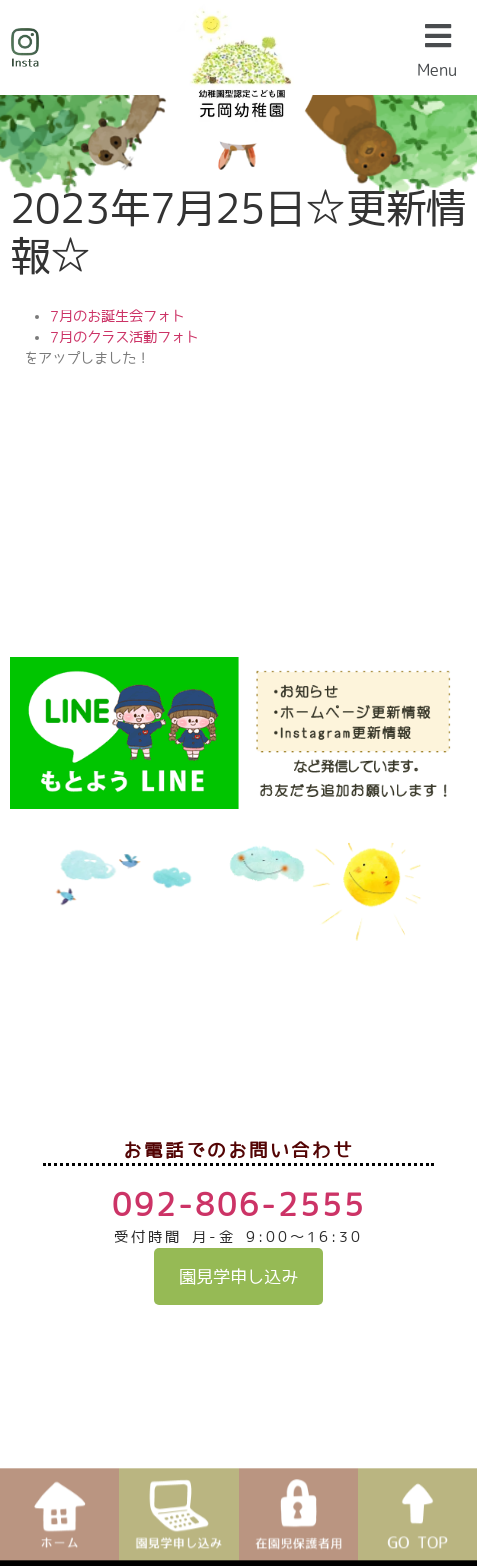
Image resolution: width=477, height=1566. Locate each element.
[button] (441, 47)
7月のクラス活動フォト (124, 337)
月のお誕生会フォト (122, 316)
